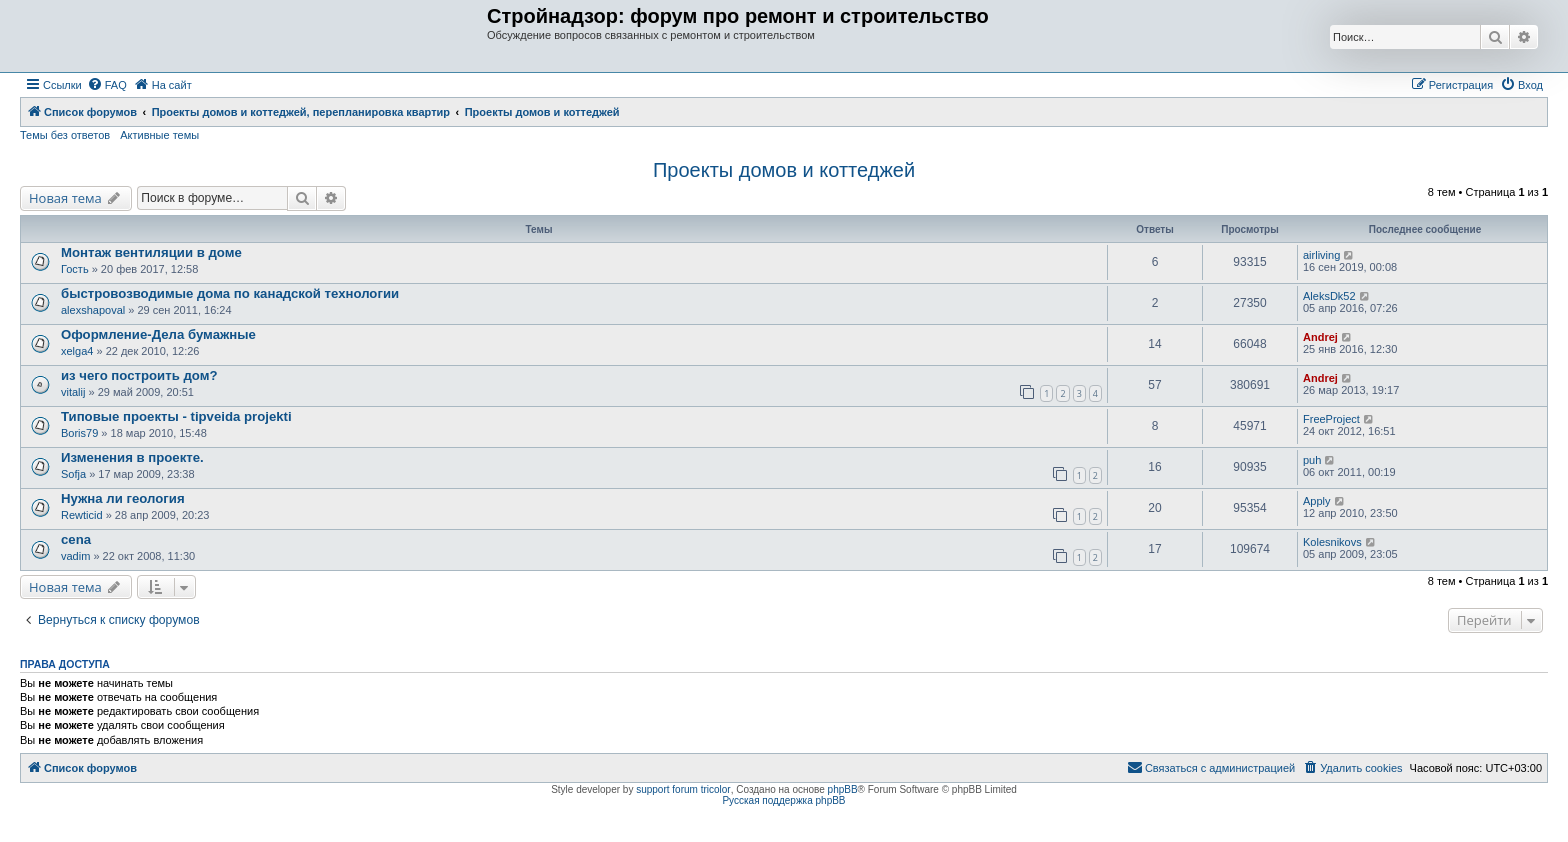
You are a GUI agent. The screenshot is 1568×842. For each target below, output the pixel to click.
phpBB (843, 789)
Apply (1317, 501)
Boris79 (79, 433)
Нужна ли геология (123, 498)
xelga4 (77, 351)
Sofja (73, 474)
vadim (75, 556)
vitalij (73, 392)
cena (76, 539)
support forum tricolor (683, 789)
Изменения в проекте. (132, 457)
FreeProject (1331, 419)
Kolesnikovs (1332, 542)
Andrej (1320, 337)
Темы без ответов (65, 135)
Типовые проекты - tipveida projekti (176, 416)
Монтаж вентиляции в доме (151, 252)
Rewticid (82, 515)
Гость (75, 269)
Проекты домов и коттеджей (784, 170)
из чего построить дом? (139, 375)
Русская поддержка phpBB (783, 800)
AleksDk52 (1329, 296)
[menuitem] (107, 85)
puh (1312, 460)
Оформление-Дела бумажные (158, 334)
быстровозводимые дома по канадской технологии (230, 293)
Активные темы (159, 135)
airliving (1321, 255)
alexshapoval (93, 310)
